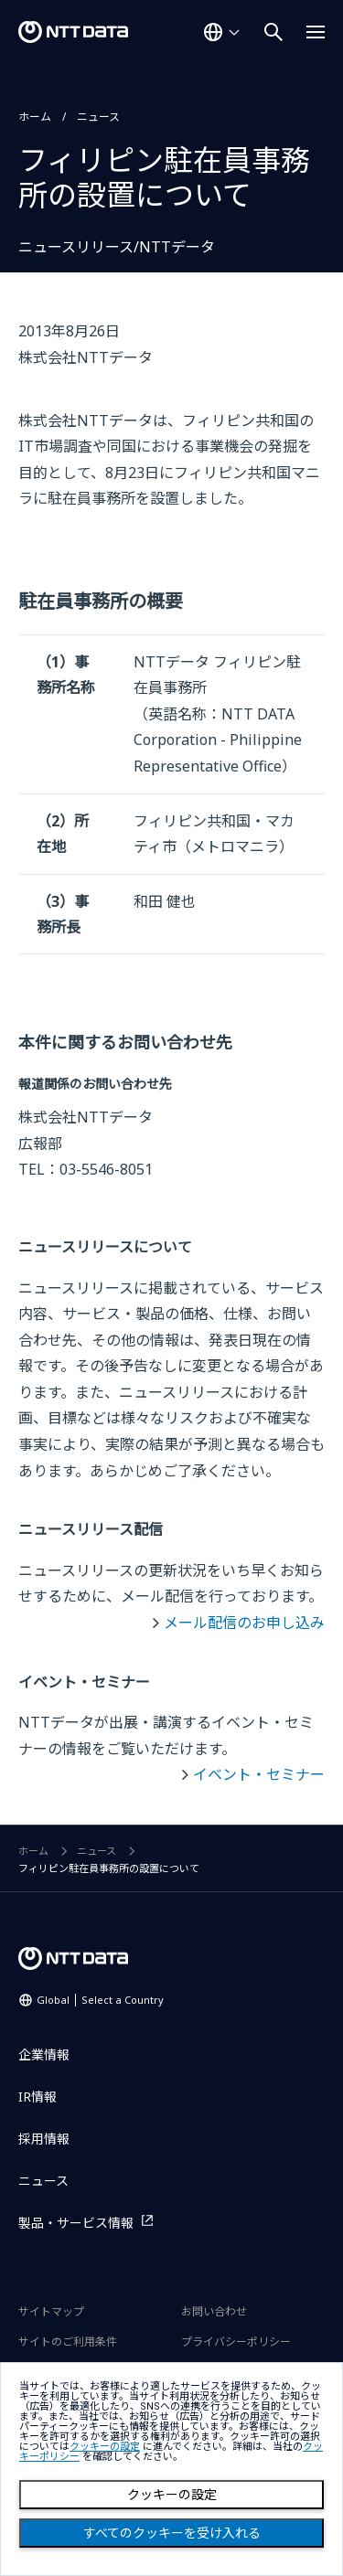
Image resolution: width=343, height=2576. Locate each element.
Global (100, 2000)
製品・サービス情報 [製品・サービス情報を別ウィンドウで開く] (76, 2222)
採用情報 (44, 2138)
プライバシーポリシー (236, 2341)
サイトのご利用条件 (67, 2341)
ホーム (34, 116)
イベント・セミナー (259, 1774)
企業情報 (44, 2054)
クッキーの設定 (172, 2494)
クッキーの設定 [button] (105, 2447)
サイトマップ (51, 2311)
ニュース (98, 116)
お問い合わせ (214, 2311)
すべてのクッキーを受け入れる (172, 2533)
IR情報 (37, 2096)
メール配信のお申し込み (244, 1623)
